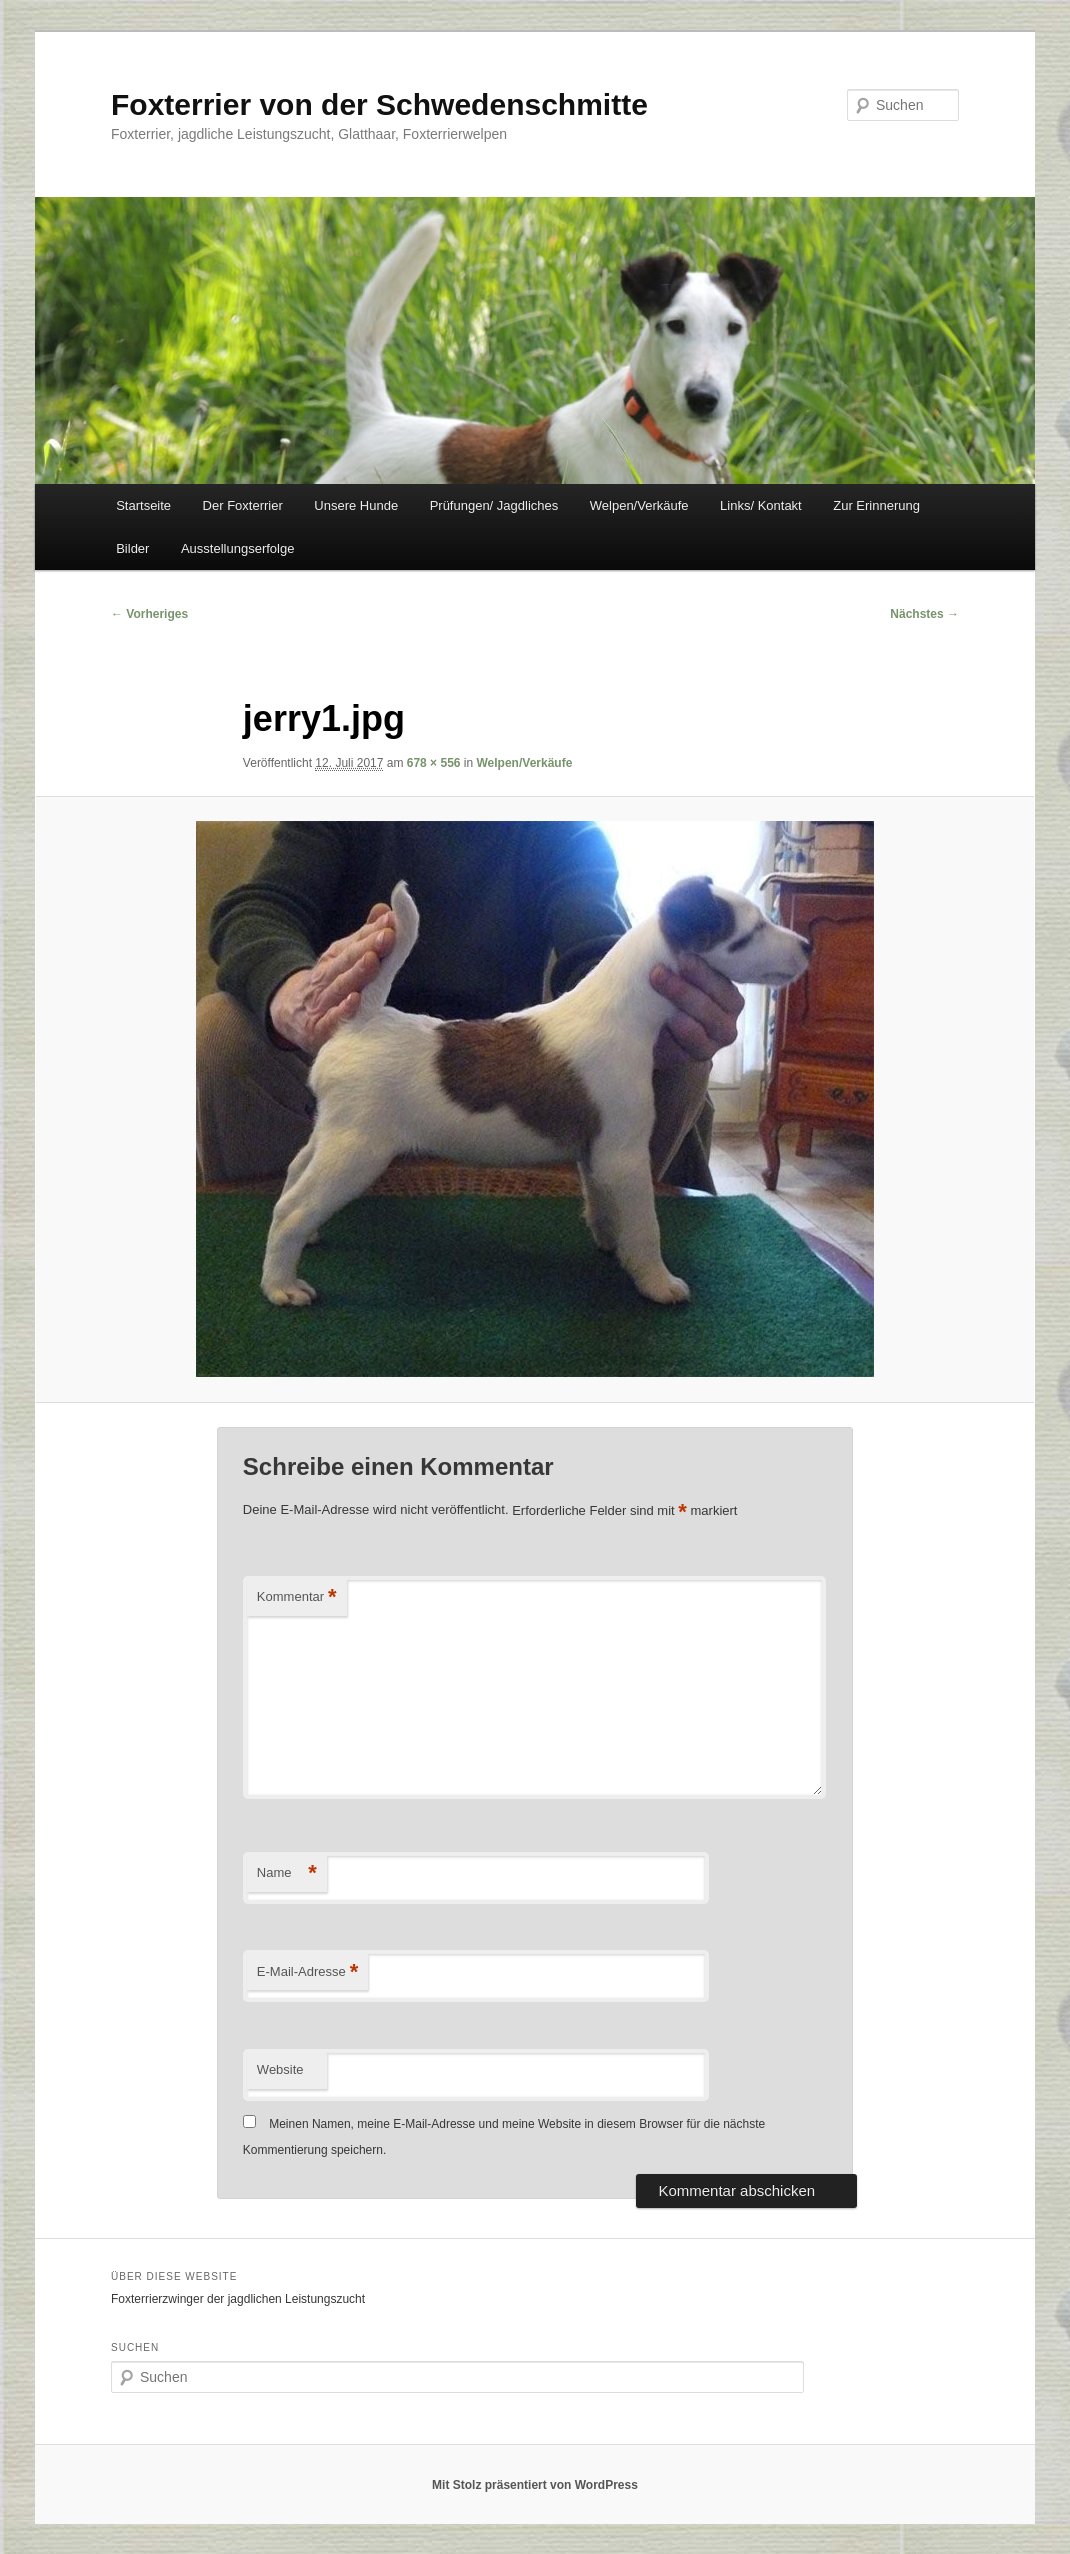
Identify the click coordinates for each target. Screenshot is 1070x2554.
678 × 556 (434, 763)
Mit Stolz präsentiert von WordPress (535, 2485)
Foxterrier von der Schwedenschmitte (379, 104)
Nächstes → (924, 614)
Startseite (143, 505)
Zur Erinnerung (876, 505)
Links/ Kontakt (761, 505)
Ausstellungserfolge (237, 548)
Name (287, 1873)
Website (280, 2069)
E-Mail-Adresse (307, 1972)
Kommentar (297, 1597)
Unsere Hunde (356, 505)
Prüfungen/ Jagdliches (494, 505)
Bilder (132, 548)
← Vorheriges (149, 614)
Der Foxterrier (243, 505)
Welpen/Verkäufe (639, 505)
